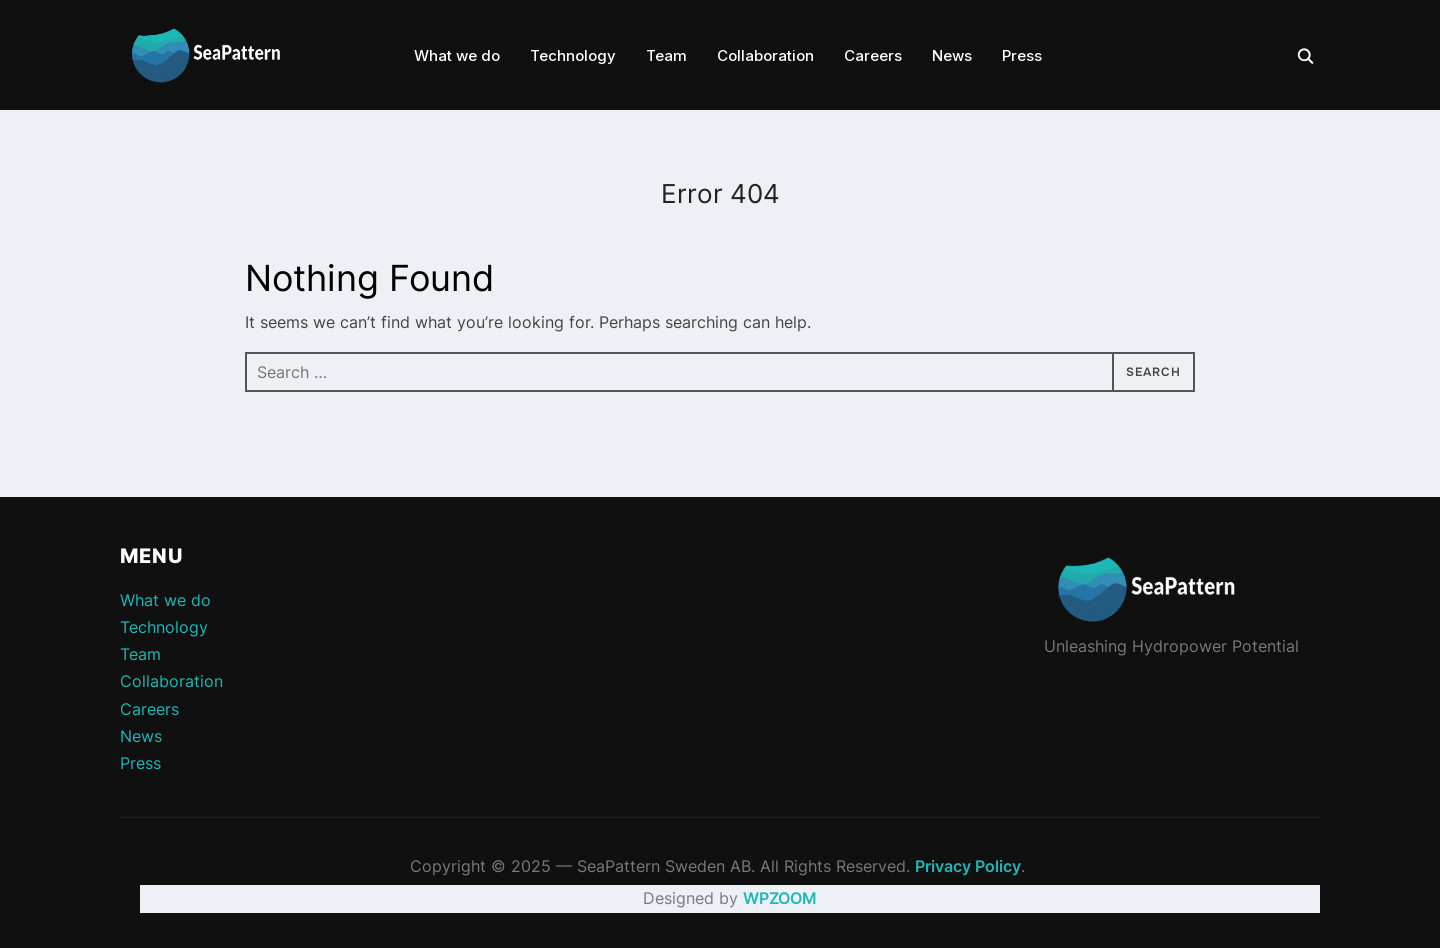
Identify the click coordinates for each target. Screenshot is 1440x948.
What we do (457, 55)
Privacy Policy (968, 866)
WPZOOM (780, 898)
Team (666, 55)
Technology (573, 55)
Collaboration (765, 55)
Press (1022, 55)
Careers (873, 55)
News (952, 55)
